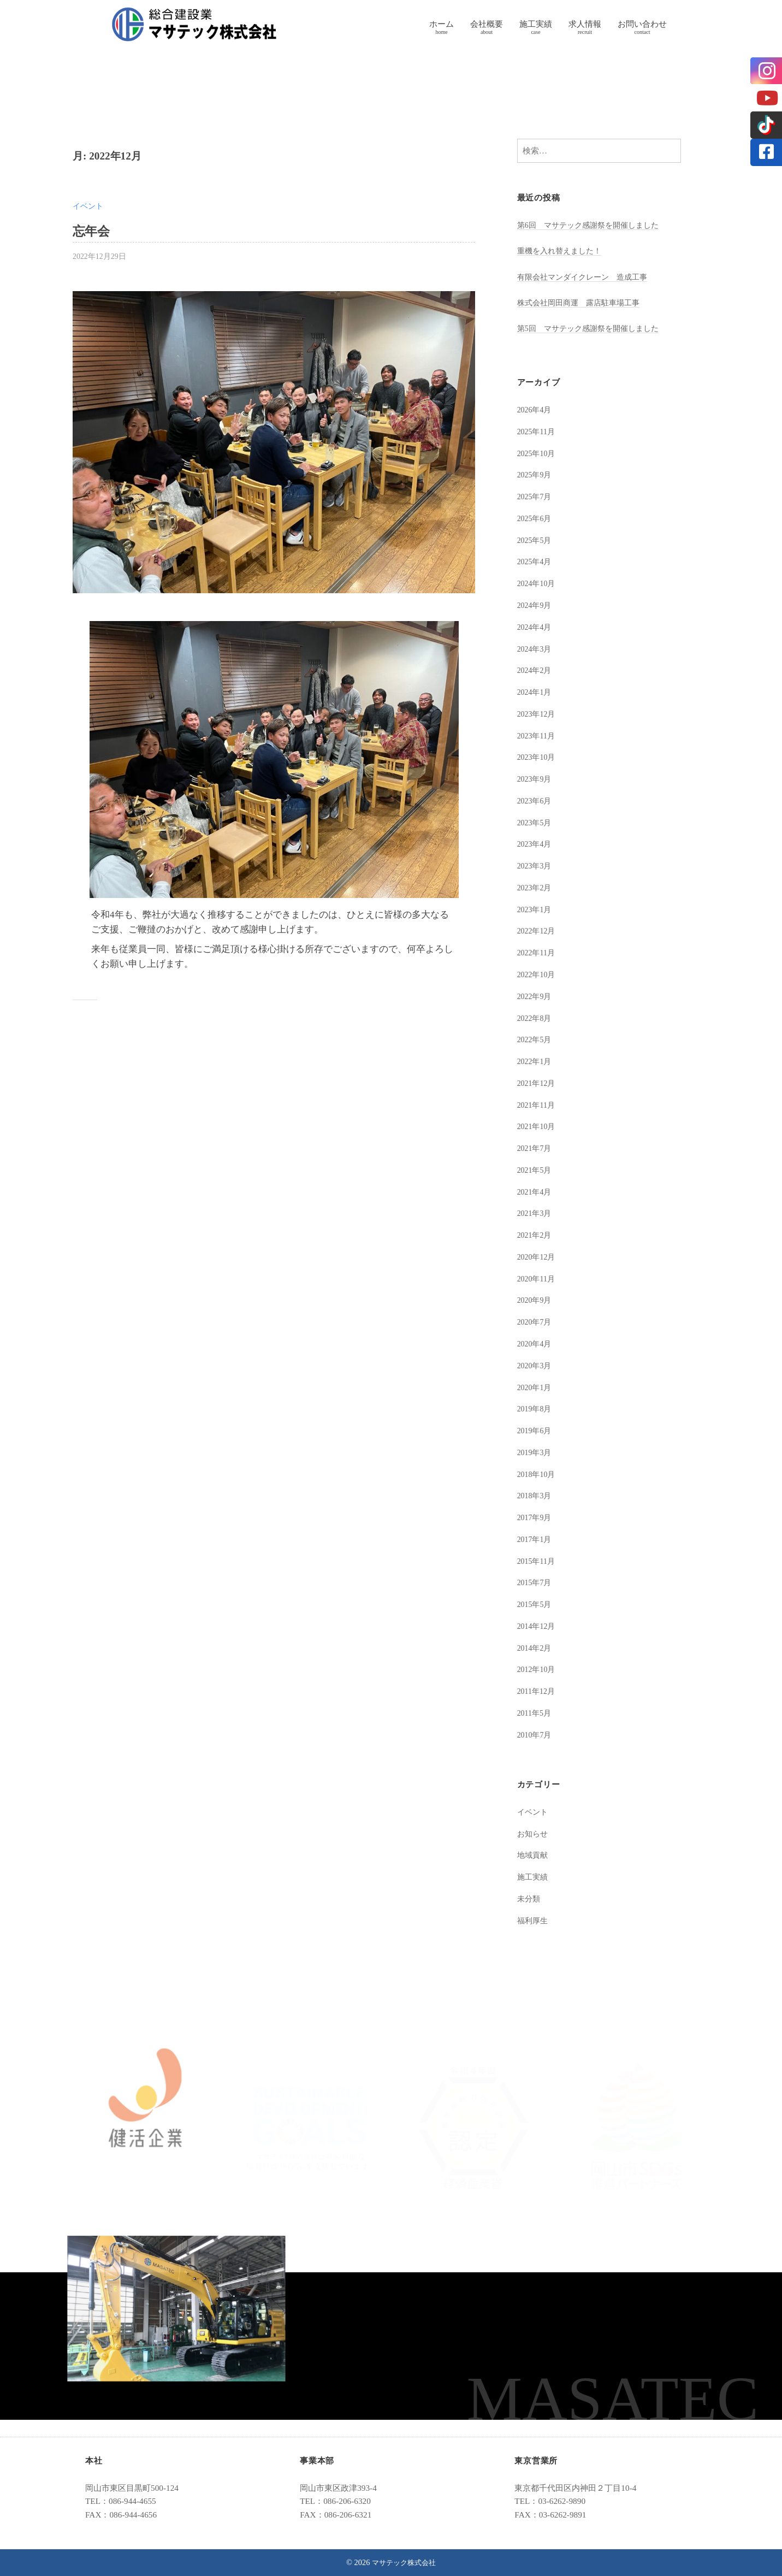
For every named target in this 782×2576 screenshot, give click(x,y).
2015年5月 (535, 1604)
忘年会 (93, 231)
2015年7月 (535, 1582)
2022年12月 (538, 930)
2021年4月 (535, 1191)
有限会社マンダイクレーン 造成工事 (586, 276)
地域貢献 (533, 1854)
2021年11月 (537, 1104)
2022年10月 (538, 974)
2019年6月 (535, 1430)
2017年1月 (535, 1539)
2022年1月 (535, 1061)
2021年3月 (535, 1213)
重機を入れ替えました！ (562, 250)
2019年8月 (535, 1408)
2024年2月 (535, 670)
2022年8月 (535, 1018)
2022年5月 (535, 1039)
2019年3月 (535, 1452)
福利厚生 (533, 1920)
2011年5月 (535, 1712)
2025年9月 (535, 474)
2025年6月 (535, 518)
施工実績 (535, 23)
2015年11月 (537, 1560)
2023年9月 (535, 778)
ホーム (441, 23)
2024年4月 (535, 626)
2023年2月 (535, 887)
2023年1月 (535, 909)
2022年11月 (537, 952)
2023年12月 (538, 713)
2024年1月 (535, 691)
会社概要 (486, 23)
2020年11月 (537, 1278)
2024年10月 (538, 583)
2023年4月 (535, 843)
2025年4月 (535, 561)
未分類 (529, 1898)
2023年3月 (535, 865)
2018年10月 (538, 1474)
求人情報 (584, 23)
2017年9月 (535, 1517)
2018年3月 (535, 1495)
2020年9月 (535, 1299)
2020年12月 (538, 1256)
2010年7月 (535, 1734)
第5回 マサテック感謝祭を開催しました (593, 328)
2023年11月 (537, 735)
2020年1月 (535, 1387)
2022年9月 (535, 996)
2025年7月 (535, 496)
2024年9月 (535, 605)
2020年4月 (535, 1343)
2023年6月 (535, 800)
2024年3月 (535, 648)
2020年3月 (535, 1365)
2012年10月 (538, 1669)
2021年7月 (535, 1148)
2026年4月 (535, 409)
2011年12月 (537, 1690)
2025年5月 (535, 540)
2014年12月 (538, 1625)
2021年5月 (535, 1169)
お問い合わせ (642, 23)
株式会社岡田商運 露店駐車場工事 (582, 302)
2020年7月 (535, 1321)
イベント (89, 205)
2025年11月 (537, 431)
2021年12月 (538, 1083)
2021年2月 (535, 1234)
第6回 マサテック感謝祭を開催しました (593, 224)
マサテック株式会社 (404, 2562)
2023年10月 (538, 756)
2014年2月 (535, 1647)
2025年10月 (538, 453)
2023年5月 (535, 822)
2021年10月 (538, 1126)
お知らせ (533, 1833)
